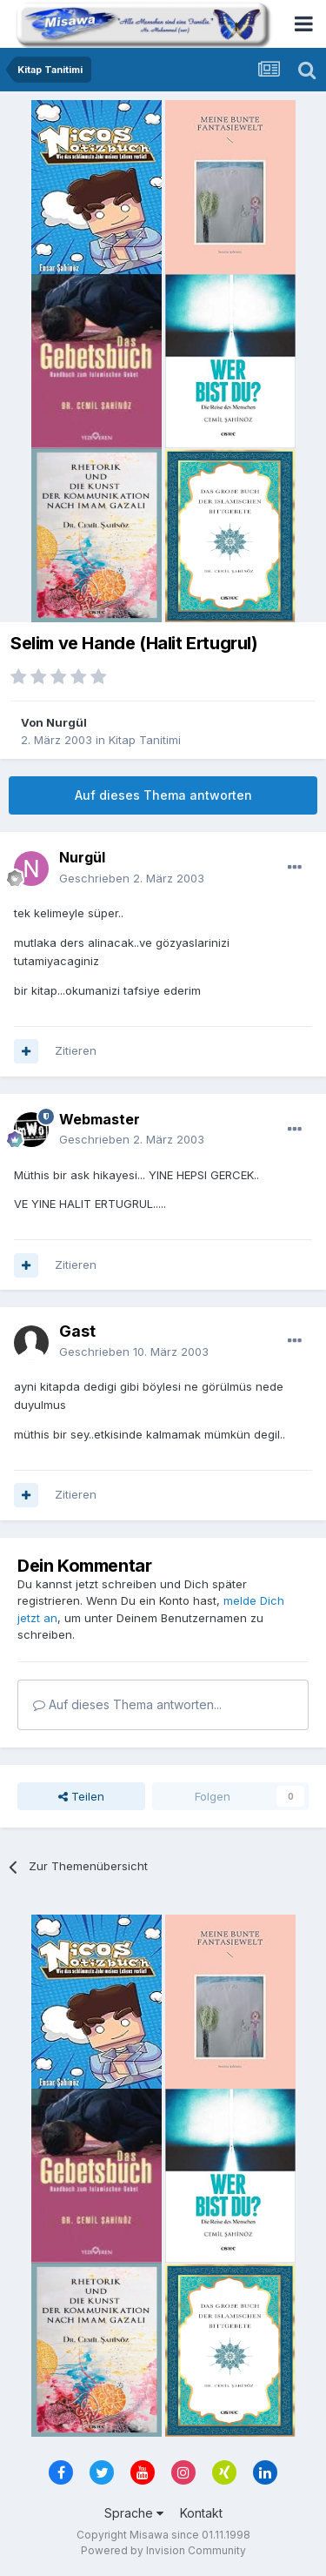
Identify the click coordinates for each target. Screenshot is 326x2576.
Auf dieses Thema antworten (163, 795)
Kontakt (201, 2513)
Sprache (133, 2513)
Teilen (81, 1796)
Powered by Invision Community (163, 2550)
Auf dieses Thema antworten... (127, 1704)
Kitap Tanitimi (145, 740)
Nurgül (66, 722)
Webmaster (99, 1119)
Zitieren (75, 1050)
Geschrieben (131, 878)
